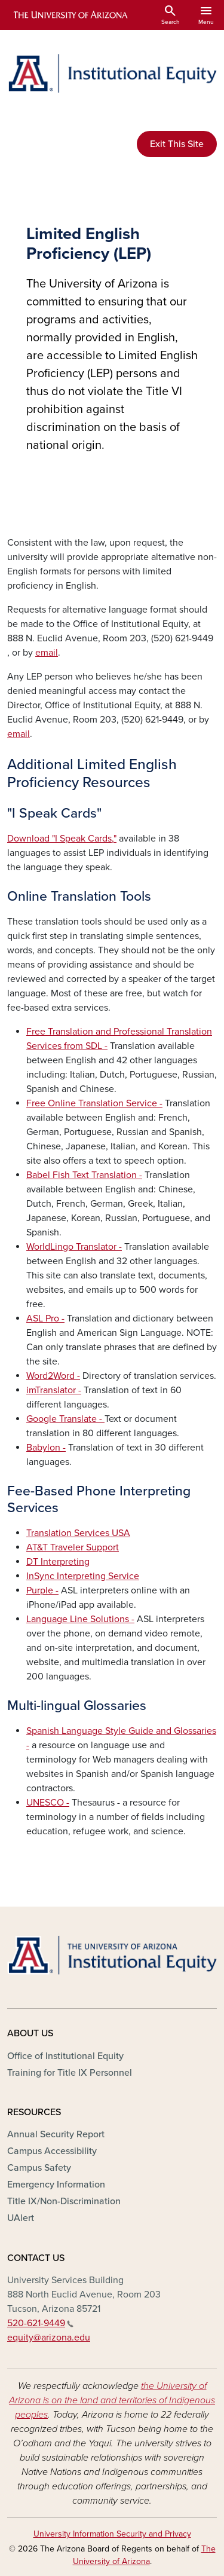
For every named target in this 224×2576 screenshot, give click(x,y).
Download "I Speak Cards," (61, 839)
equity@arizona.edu (48, 2338)
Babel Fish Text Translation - (84, 1175)
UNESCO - (47, 1803)
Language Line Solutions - (80, 1619)
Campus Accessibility (52, 2151)
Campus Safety (39, 2168)
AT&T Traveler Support (72, 1547)
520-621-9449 (40, 2323)
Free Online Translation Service (92, 1103)
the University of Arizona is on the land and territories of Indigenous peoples (112, 2400)
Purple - (42, 1590)
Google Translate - (65, 1419)
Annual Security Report (56, 2134)
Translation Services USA (78, 1533)
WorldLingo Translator (72, 1247)
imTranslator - (53, 1390)
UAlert (20, 2218)
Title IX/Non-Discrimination (64, 2201)
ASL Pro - (45, 1318)
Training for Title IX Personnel (69, 2073)
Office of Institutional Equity (65, 2056)
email (46, 653)
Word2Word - (53, 1376)
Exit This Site (177, 144)
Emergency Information (56, 2184)
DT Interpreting (58, 1562)
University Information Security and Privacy (112, 2534)
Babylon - (46, 1448)
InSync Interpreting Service (82, 1576)
